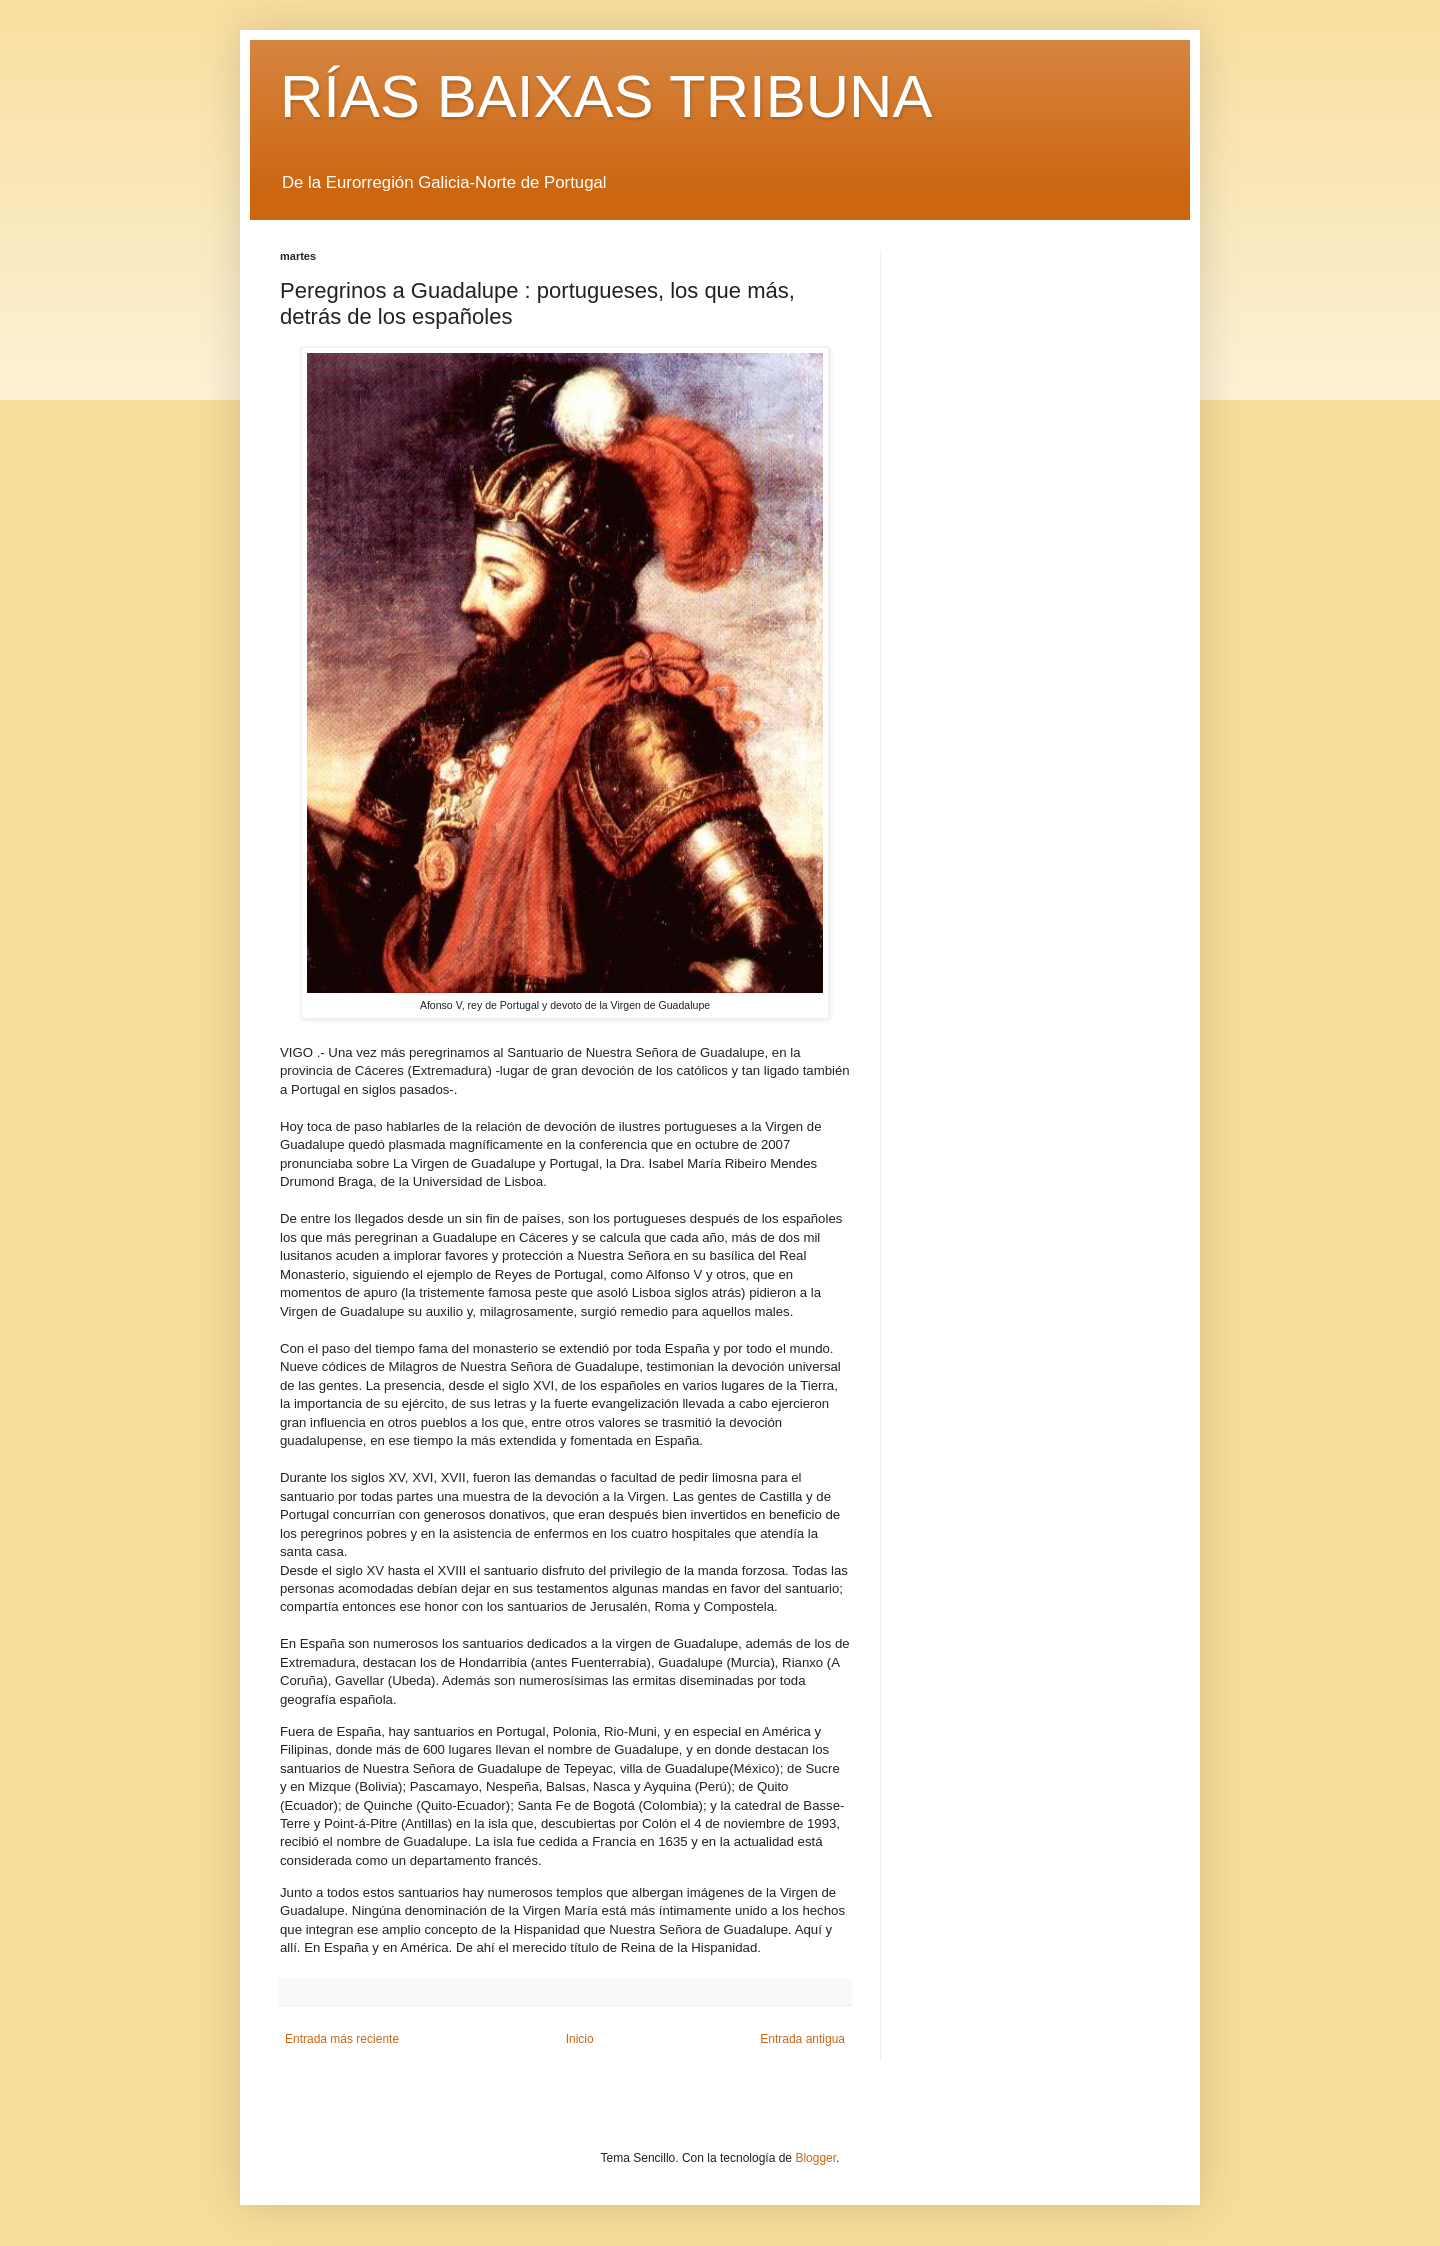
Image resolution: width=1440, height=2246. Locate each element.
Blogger (815, 2158)
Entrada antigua (802, 2039)
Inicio (580, 2039)
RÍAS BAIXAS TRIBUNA (606, 96)
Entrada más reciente (342, 2039)
